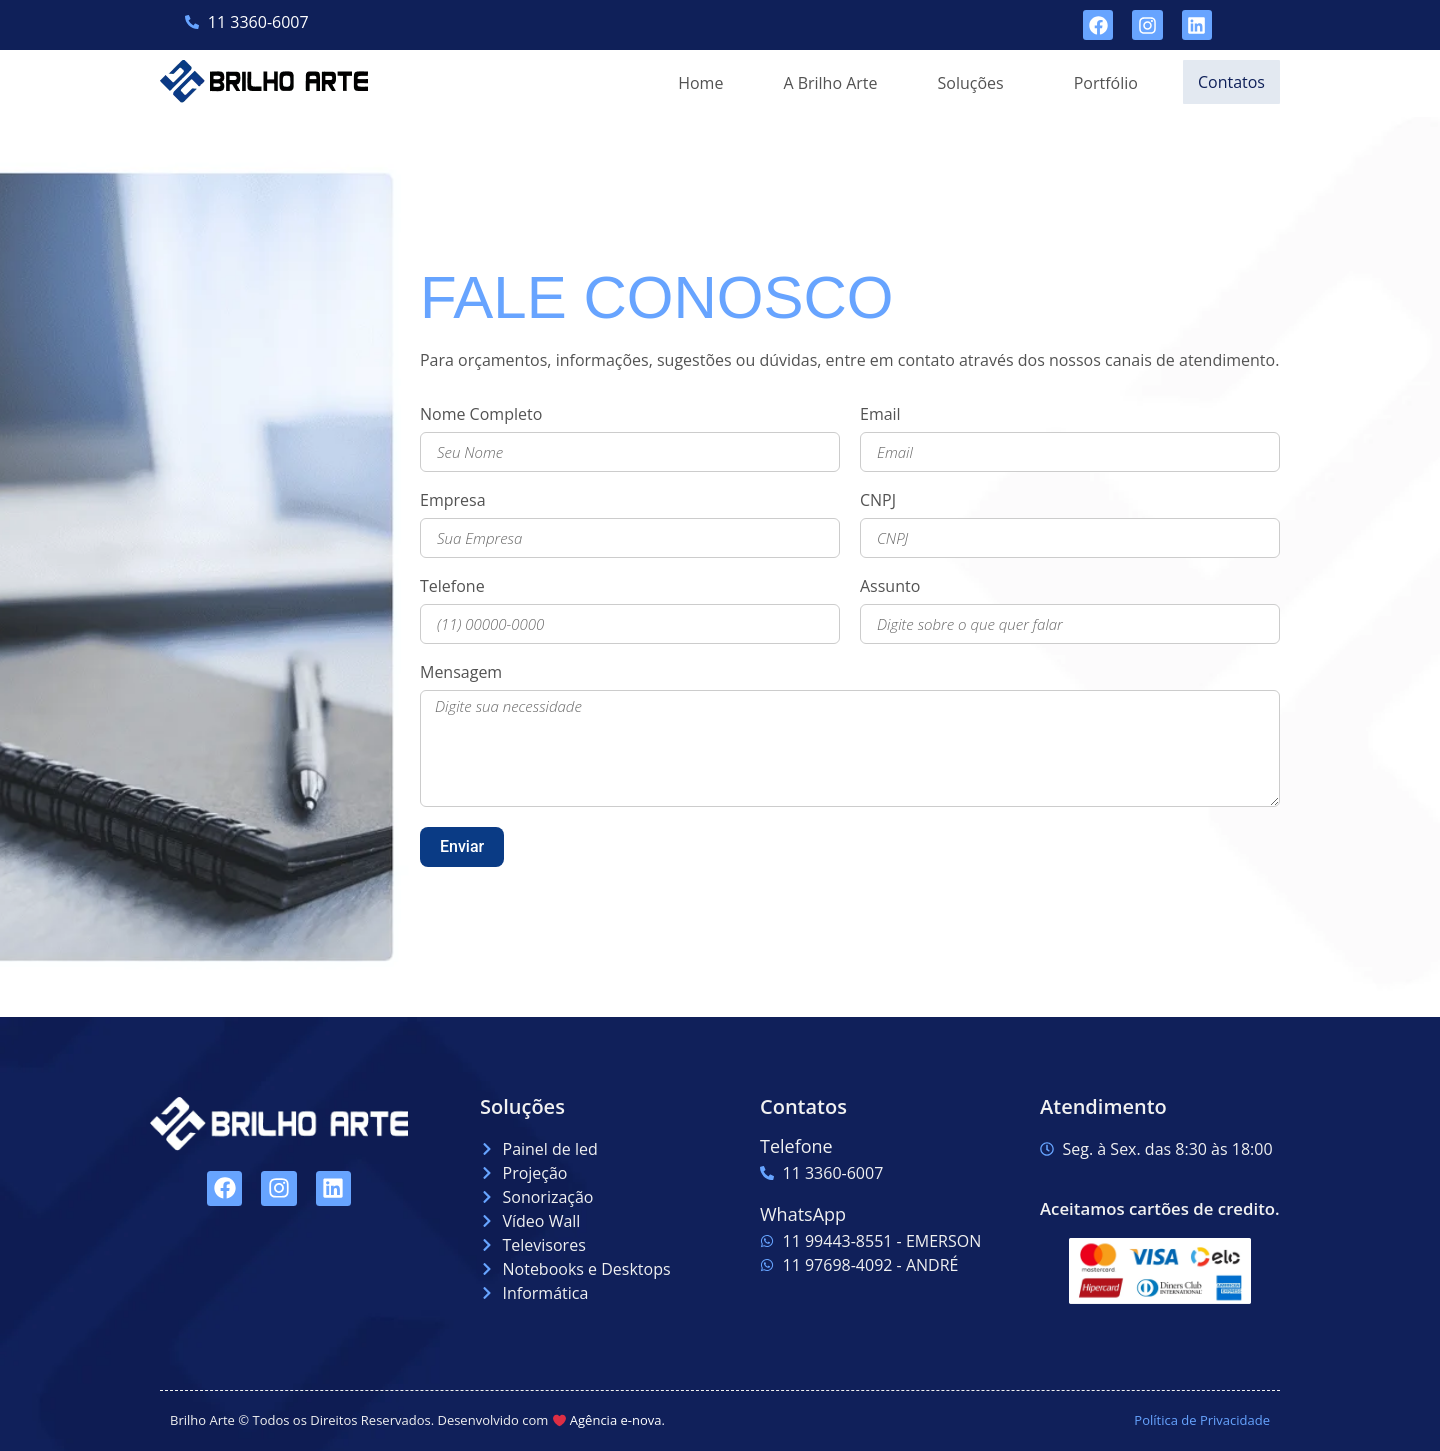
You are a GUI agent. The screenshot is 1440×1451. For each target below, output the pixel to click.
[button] (971, 83)
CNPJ (878, 501)
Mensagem (461, 673)
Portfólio (1101, 83)
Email (880, 415)
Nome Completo (481, 415)
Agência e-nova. (617, 1420)
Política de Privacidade (1202, 1420)
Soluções (966, 83)
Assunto (890, 587)
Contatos (1229, 82)
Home (695, 83)
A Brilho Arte (825, 83)
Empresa (453, 501)
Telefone (452, 587)
